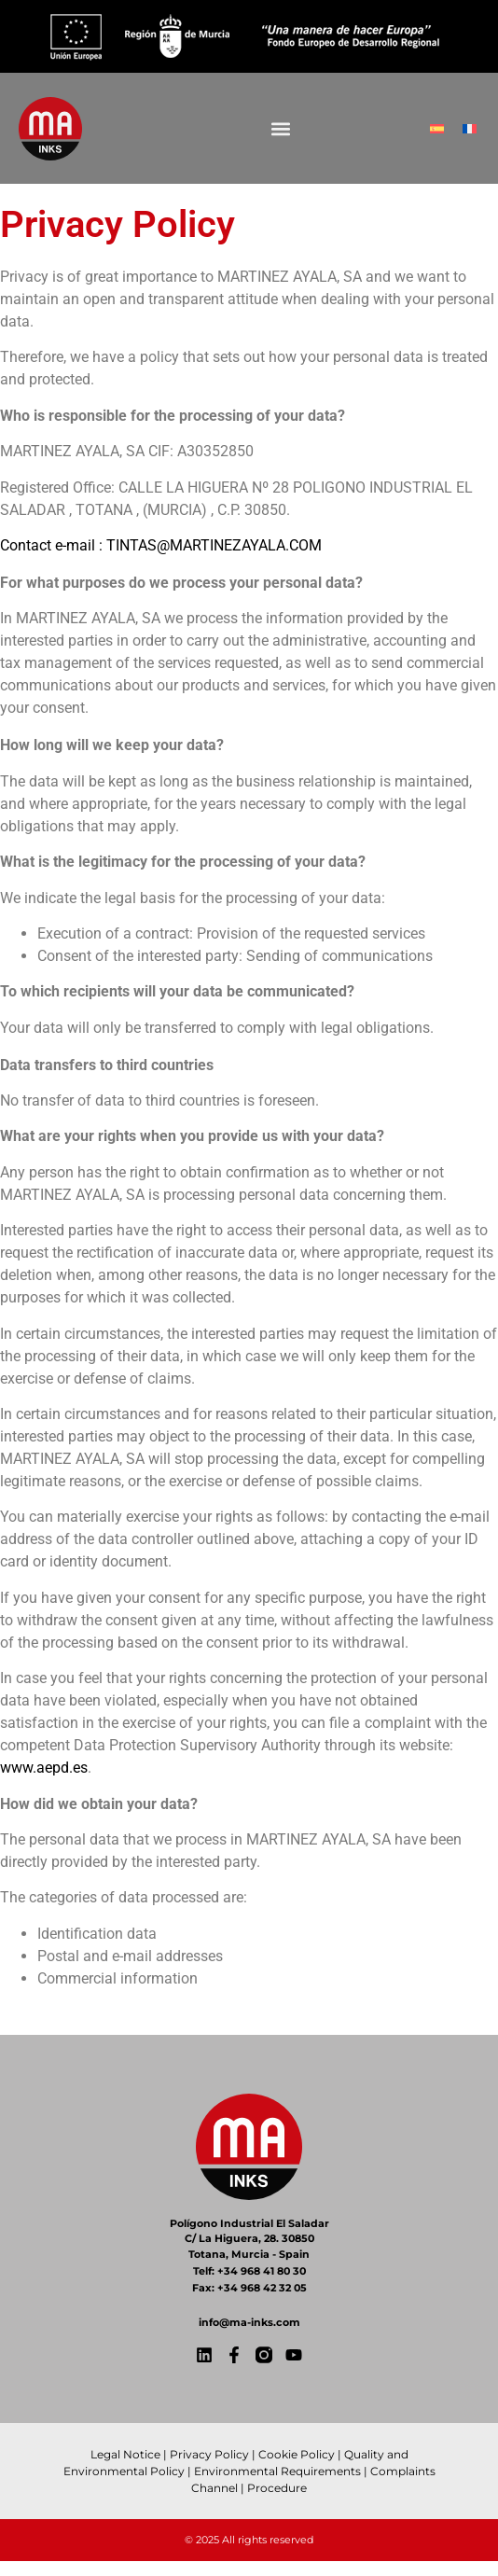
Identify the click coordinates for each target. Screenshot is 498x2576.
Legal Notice (125, 2454)
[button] (280, 128)
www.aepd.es (44, 1767)
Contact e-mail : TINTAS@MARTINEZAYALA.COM (161, 545)
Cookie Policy (296, 2454)
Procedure (277, 2488)
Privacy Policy (209, 2454)
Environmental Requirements (277, 2471)
